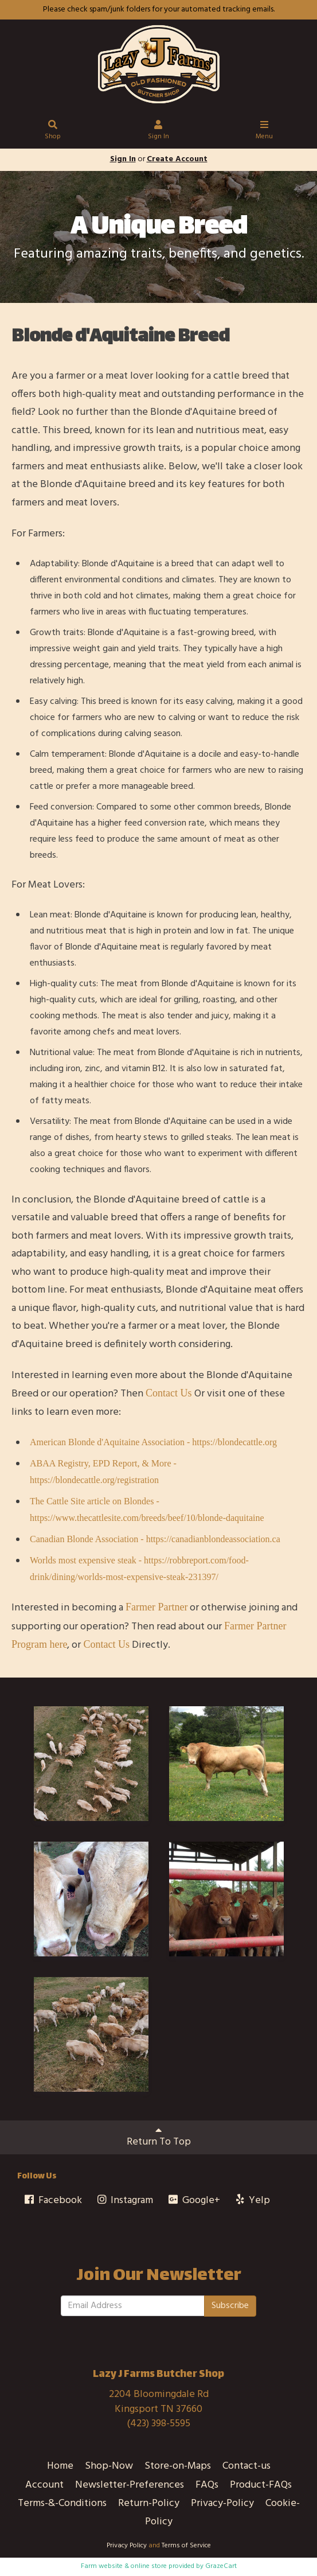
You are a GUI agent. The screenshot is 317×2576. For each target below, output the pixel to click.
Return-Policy (148, 2503)
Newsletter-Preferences (129, 2485)
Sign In (158, 131)
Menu (264, 131)
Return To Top (159, 2137)
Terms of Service (186, 2545)
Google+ (193, 2200)
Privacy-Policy (222, 2503)
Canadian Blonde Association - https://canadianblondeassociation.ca (155, 1539)
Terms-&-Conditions (62, 2503)
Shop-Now (109, 2466)
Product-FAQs (261, 2485)
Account (44, 2485)
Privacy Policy (127, 2545)
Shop (53, 131)
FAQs (206, 2485)
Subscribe (230, 2305)
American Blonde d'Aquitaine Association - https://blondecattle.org (153, 1442)
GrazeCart (221, 2566)
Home (60, 2466)
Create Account (177, 159)
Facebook (52, 2200)
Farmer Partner (156, 1607)
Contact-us (246, 2466)
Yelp (252, 2200)
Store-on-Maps (177, 2466)
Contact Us (169, 1393)
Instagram (125, 2200)
